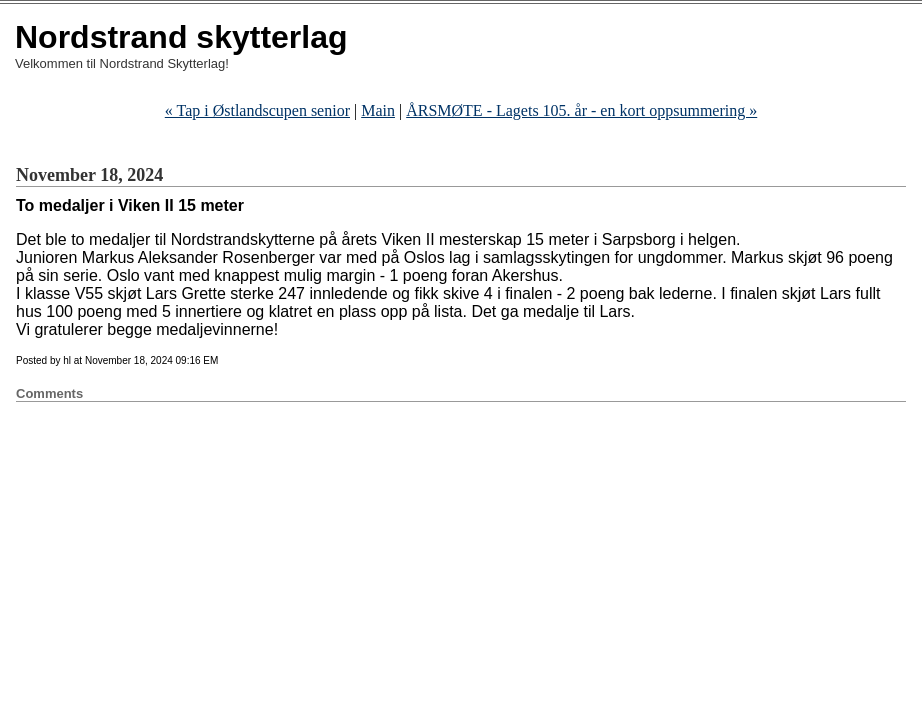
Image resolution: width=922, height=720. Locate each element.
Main (378, 110)
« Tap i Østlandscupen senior (257, 110)
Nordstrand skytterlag (181, 37)
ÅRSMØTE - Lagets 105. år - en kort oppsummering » (581, 110)
